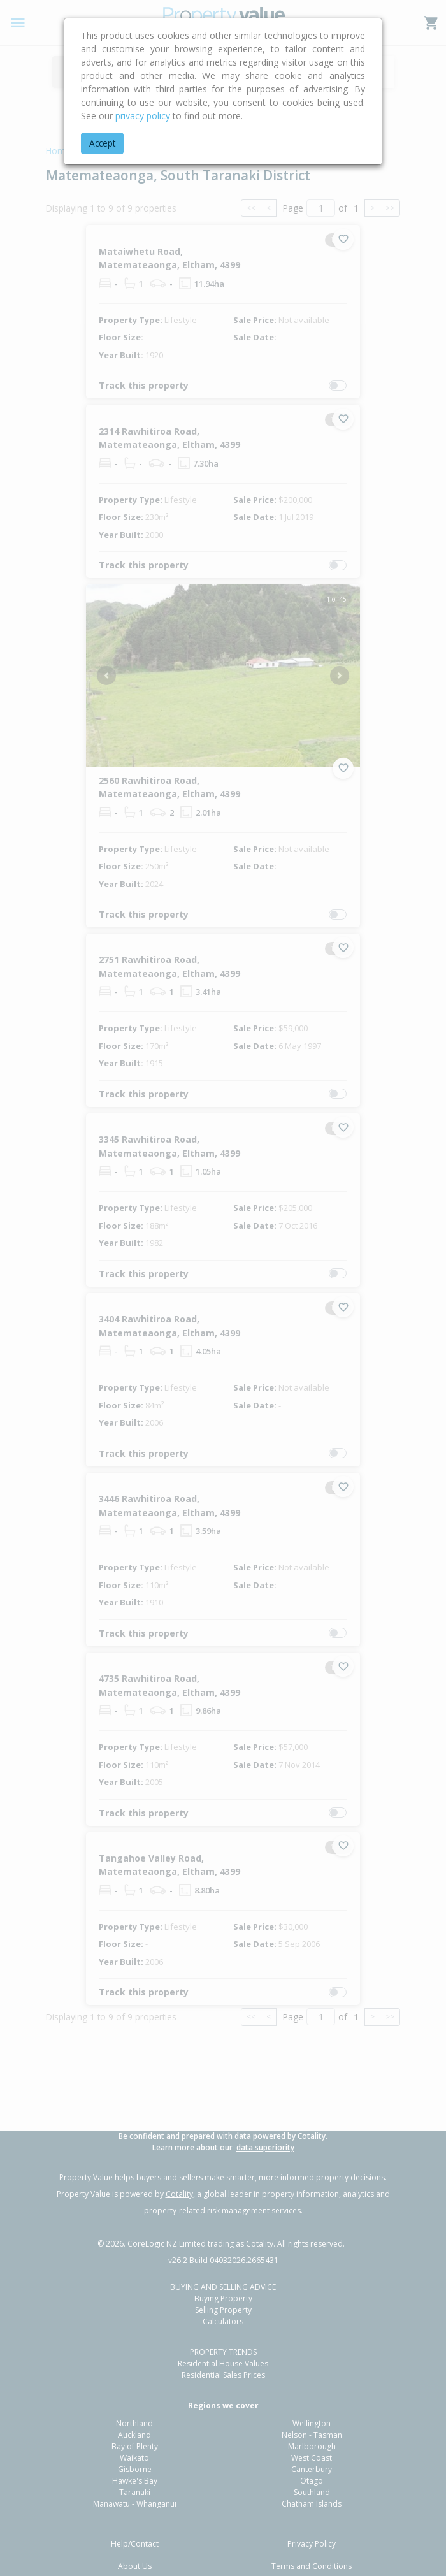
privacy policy (142, 116)
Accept (102, 143)
